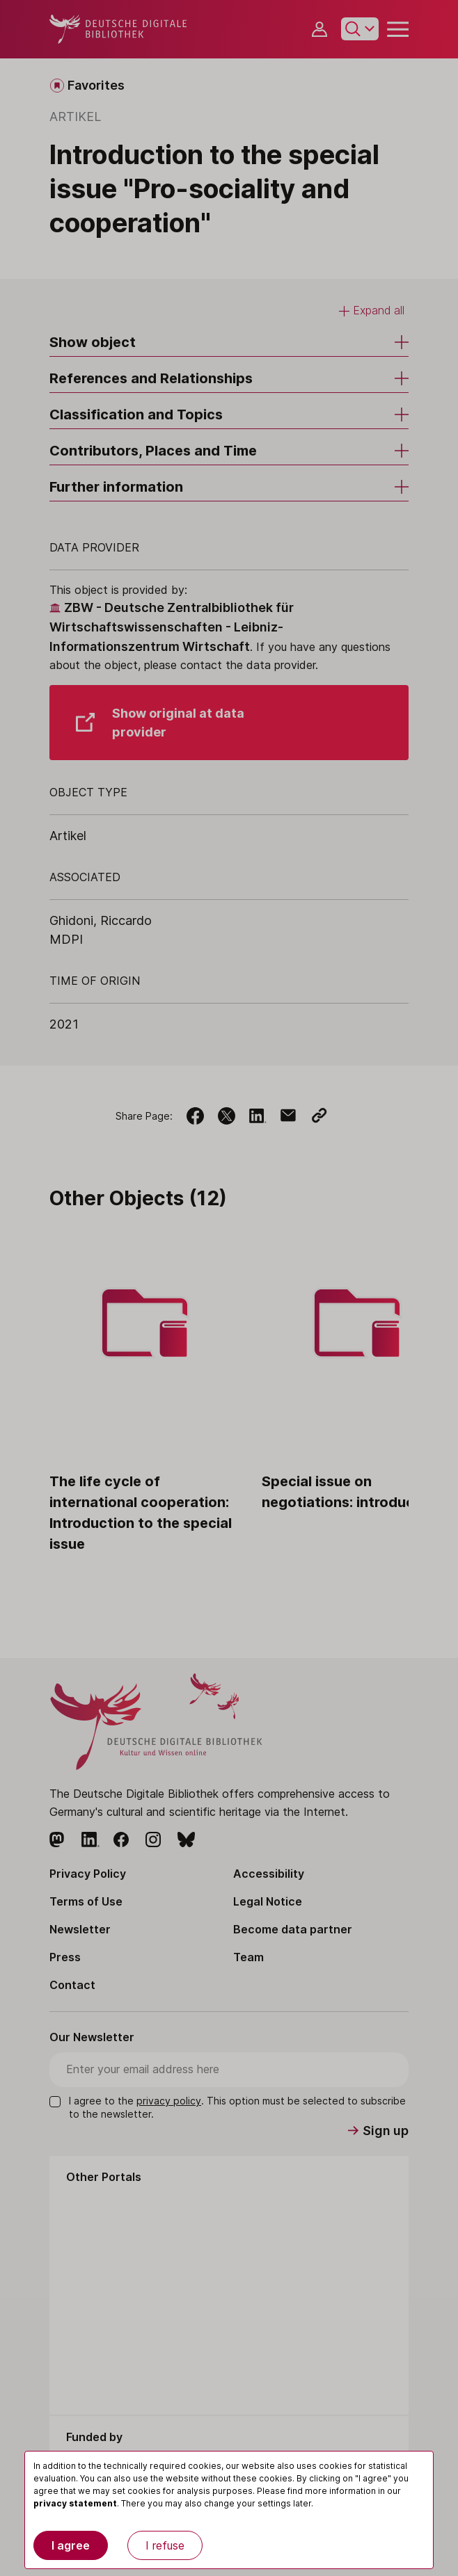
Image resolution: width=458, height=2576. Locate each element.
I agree (71, 2545)
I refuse (164, 2545)
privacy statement (75, 2503)
